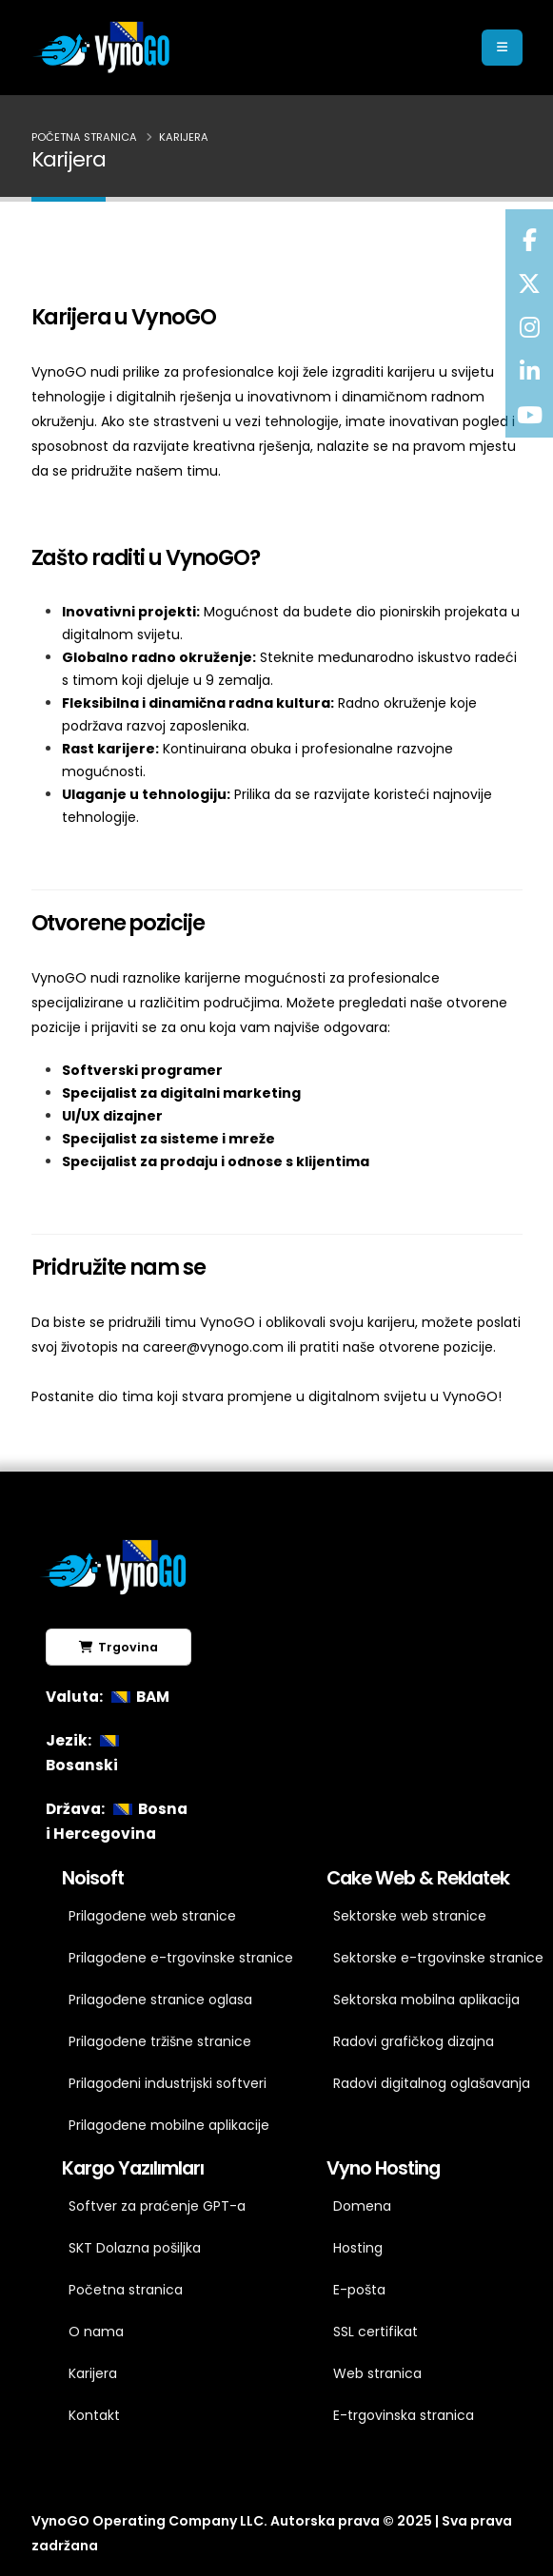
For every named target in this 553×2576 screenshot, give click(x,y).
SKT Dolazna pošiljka (135, 2247)
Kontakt (94, 2415)
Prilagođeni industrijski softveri (168, 2083)
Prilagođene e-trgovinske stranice (174, 1957)
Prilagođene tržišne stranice (160, 2041)
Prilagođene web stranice (152, 1915)
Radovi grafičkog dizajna (413, 2041)
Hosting (358, 2247)
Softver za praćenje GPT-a (157, 2205)
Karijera (93, 2373)
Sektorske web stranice (409, 1915)
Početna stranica (84, 137)
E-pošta (359, 2289)
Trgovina (118, 1647)
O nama (96, 2331)
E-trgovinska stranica (403, 2415)
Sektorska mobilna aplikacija (426, 1999)
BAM (137, 1697)
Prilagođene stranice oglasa (160, 1999)
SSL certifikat (375, 2331)
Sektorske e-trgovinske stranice (438, 1957)
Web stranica (377, 2373)
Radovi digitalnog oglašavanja (431, 2083)
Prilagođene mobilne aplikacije (169, 2125)
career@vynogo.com (213, 1346)
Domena (362, 2205)
